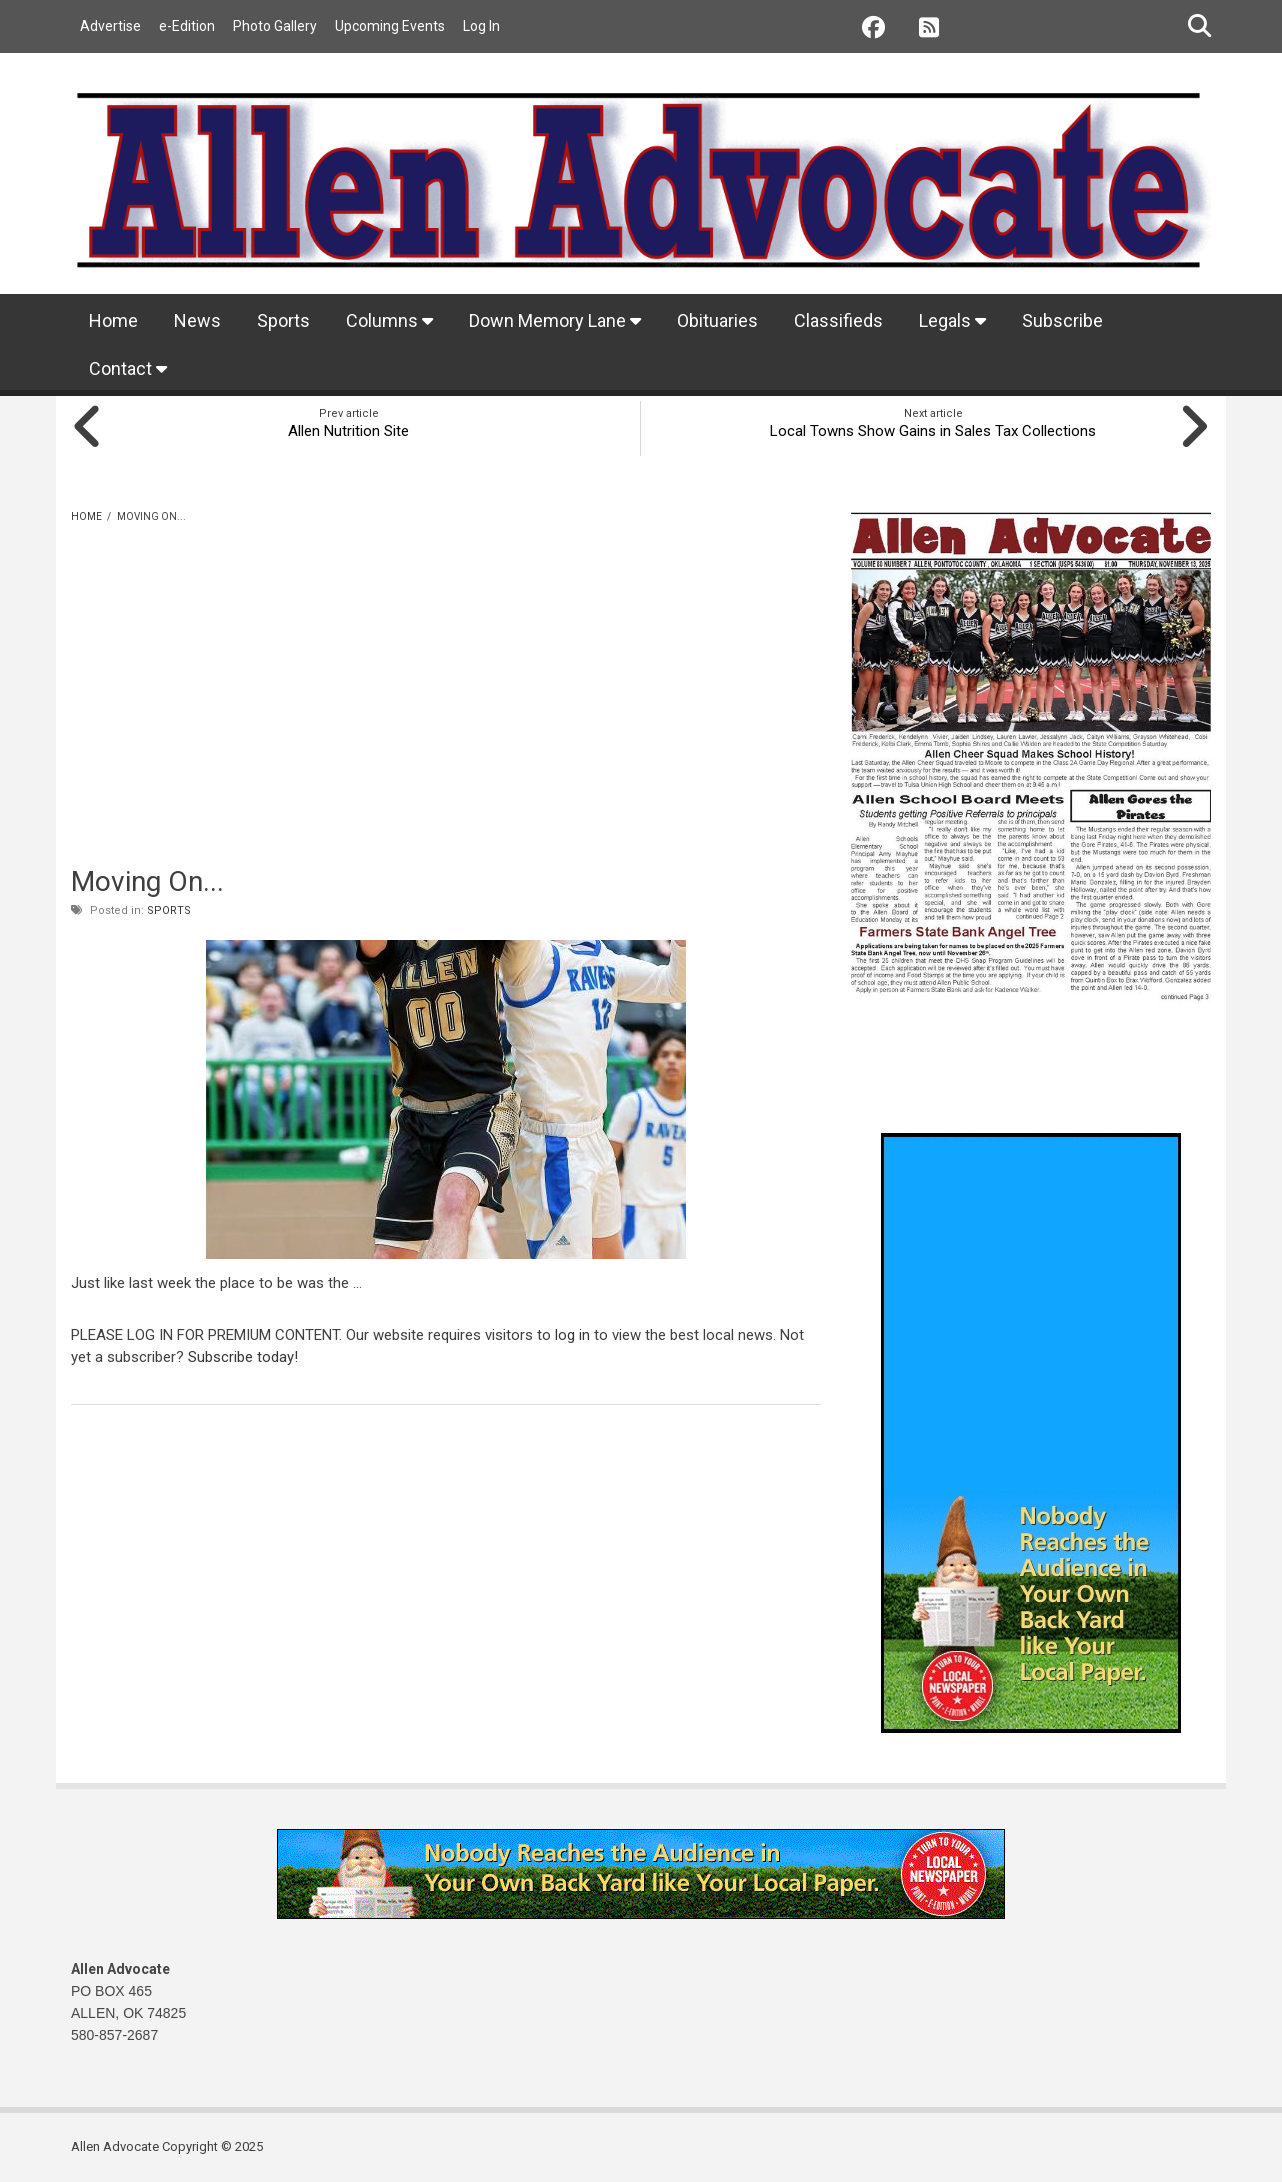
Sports (283, 320)
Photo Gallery (275, 26)
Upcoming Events (390, 26)
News (197, 320)
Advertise (110, 26)
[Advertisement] (446, 720)
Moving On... (147, 881)
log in (572, 1335)
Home (113, 320)
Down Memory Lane (555, 320)
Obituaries (717, 320)
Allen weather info (1171, 1083)
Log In (481, 26)
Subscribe (1062, 320)
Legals (952, 320)
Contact (128, 368)
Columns (389, 320)
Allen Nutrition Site (348, 431)
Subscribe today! (243, 1357)
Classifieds (838, 320)
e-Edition (187, 26)
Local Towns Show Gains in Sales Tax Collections (934, 431)
